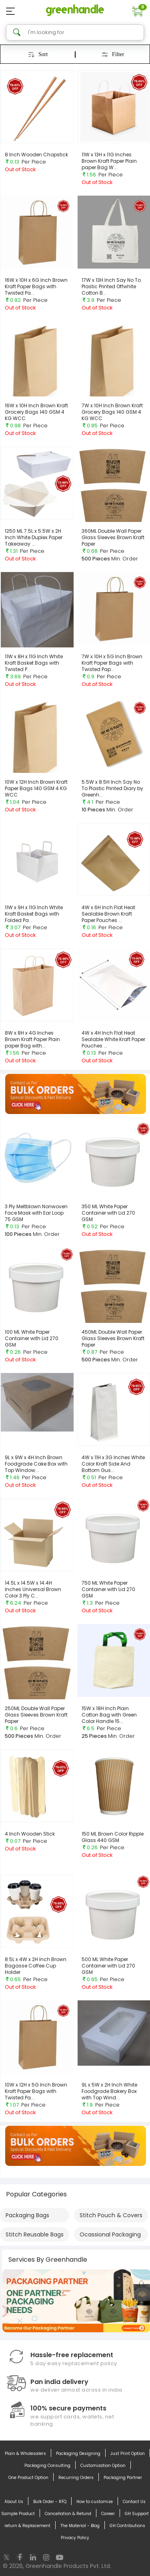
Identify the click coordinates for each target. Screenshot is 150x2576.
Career (108, 2514)
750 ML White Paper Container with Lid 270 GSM (108, 1589)
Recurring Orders (76, 2478)
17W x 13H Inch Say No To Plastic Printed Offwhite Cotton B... (111, 286)
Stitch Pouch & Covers (111, 2215)
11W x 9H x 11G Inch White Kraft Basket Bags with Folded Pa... (34, 914)
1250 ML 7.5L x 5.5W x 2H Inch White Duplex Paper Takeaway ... (33, 537)
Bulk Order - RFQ (49, 2502)
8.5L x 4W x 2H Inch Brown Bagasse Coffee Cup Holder (35, 1965)
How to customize (94, 2502)
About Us (13, 2502)
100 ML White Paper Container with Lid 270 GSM (31, 1338)
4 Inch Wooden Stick (30, 1833)
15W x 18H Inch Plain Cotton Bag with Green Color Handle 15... (109, 1715)
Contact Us (134, 2502)
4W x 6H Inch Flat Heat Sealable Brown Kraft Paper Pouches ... (108, 914)
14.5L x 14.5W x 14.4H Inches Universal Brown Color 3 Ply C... (33, 1589)
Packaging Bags (27, 2215)
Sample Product (18, 2514)
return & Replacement (27, 2526)
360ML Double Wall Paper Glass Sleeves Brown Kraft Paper (113, 537)
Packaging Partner (123, 2478)
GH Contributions (127, 2526)
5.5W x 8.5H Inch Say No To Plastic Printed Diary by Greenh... (112, 788)
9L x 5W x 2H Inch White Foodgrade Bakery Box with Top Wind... (109, 2091)
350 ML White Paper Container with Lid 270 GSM (108, 1213)
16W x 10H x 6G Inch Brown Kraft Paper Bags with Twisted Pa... (36, 286)
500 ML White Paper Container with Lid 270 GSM (108, 1965)
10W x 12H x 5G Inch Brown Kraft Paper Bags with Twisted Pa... (36, 2091)
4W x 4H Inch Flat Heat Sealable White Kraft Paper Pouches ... (113, 1039)
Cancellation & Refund (68, 2514)
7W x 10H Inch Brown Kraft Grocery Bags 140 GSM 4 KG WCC (112, 412)
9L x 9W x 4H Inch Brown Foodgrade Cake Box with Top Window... (36, 1464)
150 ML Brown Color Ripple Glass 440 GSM (113, 1837)
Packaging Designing (78, 2454)
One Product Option (28, 2478)
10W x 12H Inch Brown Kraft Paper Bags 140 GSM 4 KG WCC (36, 788)
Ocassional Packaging (110, 2234)
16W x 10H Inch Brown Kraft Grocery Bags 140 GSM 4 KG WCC (36, 412)
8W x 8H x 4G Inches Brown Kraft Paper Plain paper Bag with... (32, 1039)
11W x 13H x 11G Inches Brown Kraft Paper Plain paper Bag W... (109, 161)
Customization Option (103, 2466)
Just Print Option (127, 2454)
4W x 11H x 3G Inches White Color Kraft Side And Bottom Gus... (113, 1464)
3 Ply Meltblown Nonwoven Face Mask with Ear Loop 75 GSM (36, 1213)
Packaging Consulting (47, 2466)
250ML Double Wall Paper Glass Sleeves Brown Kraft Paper (36, 1715)
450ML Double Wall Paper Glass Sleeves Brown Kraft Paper (113, 1338)
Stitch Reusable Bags (35, 2234)
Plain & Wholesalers (25, 2454)
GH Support (137, 2514)
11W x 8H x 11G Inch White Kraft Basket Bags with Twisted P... (34, 663)
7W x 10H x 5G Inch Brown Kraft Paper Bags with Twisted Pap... (112, 663)
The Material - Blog (80, 2526)
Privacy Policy (75, 2538)
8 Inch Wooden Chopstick (36, 154)
